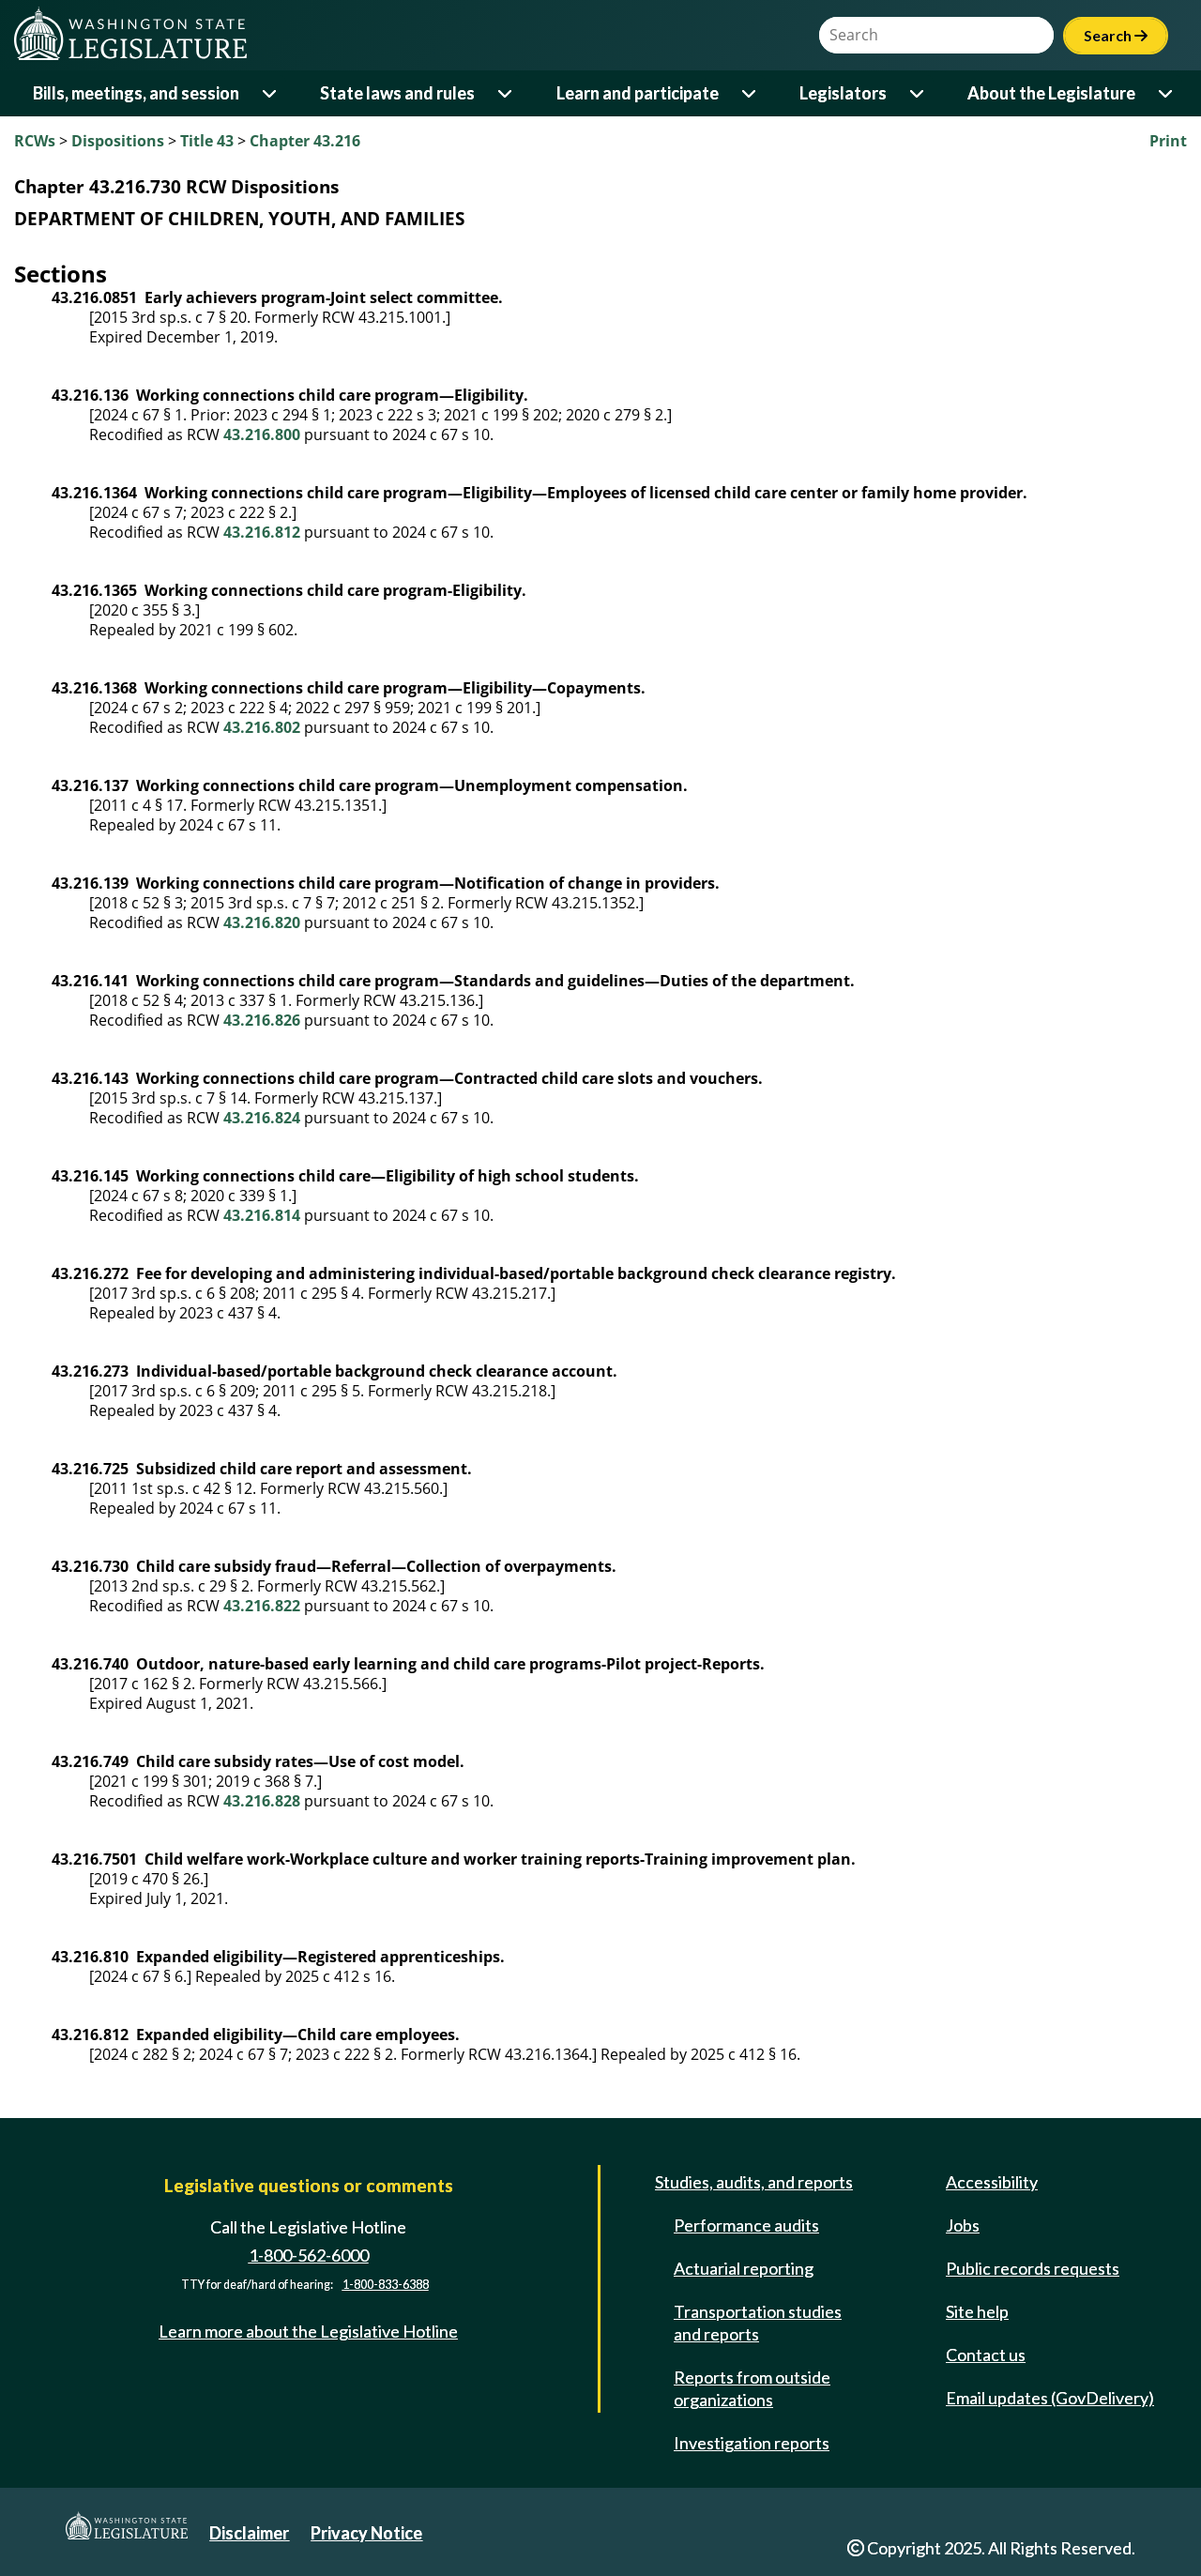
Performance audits (746, 2225)
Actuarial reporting (743, 2268)
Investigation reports (751, 2442)
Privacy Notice (366, 2533)
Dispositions (117, 140)
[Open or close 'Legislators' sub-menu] (918, 93)
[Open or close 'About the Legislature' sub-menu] (1166, 93)
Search (1116, 35)
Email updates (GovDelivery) (1050, 2397)
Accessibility (992, 2182)
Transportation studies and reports (758, 2322)
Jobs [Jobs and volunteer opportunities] (963, 2225)
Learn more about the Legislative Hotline (308, 2331)
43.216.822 (261, 1605)
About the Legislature (1051, 93)
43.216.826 (261, 1020)
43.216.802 (261, 727)
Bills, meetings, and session (136, 93)
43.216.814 (261, 1215)
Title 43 (207, 140)
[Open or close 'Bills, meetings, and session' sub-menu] (270, 93)
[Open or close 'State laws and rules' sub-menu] (506, 93)
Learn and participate (637, 93)
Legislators (843, 93)
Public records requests (1032, 2268)
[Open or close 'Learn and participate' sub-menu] (750, 93)
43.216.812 (261, 532)
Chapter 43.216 (305, 140)
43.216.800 (261, 434)
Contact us (986, 2354)
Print (1168, 140)
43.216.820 (261, 922)
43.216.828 (261, 1801)
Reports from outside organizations (752, 2388)
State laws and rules (397, 93)
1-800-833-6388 (385, 2285)
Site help (977, 2311)
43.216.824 (261, 1117)
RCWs (34, 140)
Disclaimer (249, 2533)
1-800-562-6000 (309, 2255)
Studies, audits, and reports (754, 2182)
